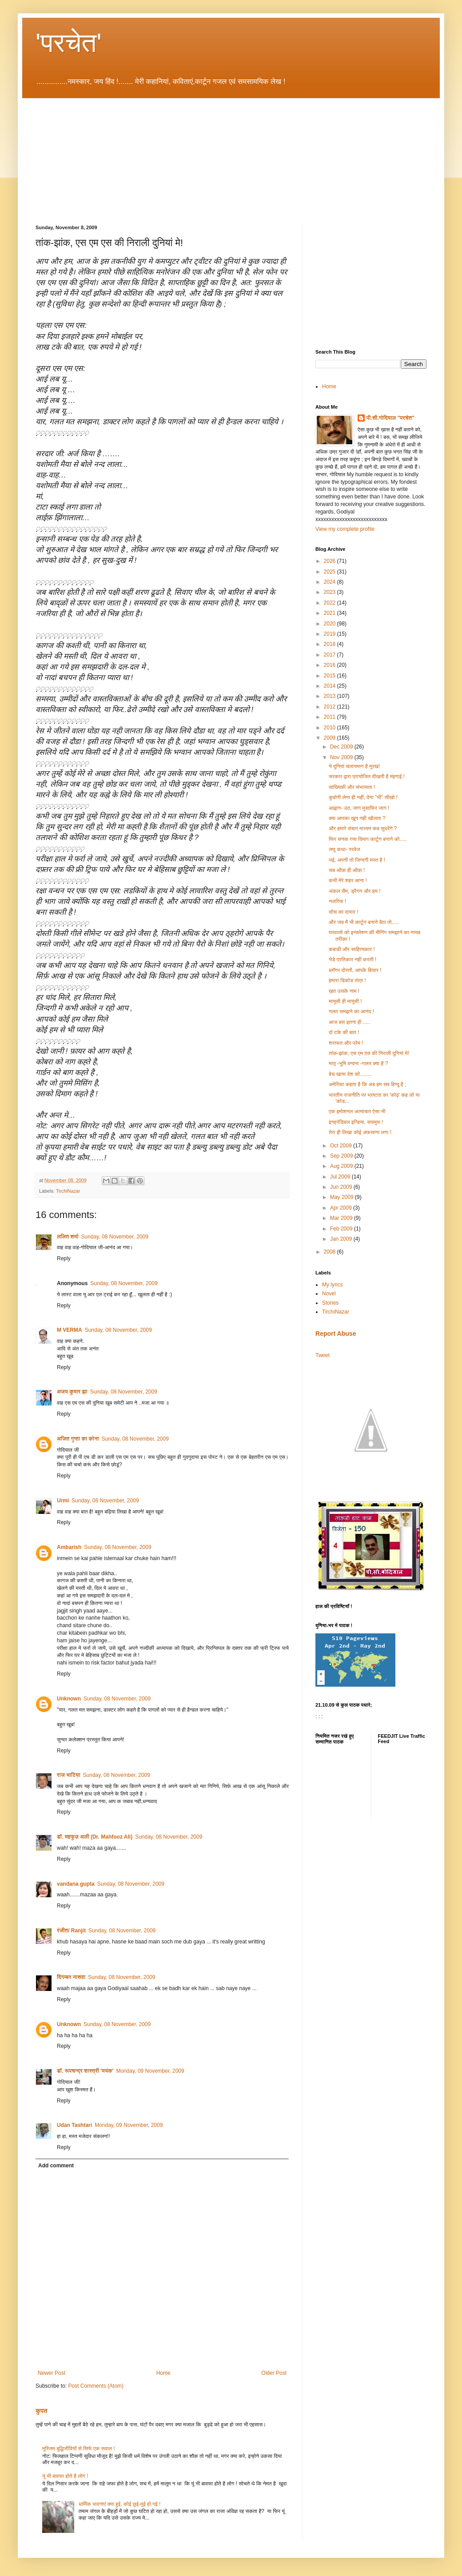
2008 (330, 1252)
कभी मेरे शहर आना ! (348, 880)
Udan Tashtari (74, 2125)
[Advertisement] (91, 153)
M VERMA (69, 1330)
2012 (330, 707)
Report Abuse (335, 1333)
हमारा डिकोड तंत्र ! (347, 980)
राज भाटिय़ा (68, 1775)
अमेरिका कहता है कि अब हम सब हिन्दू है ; (367, 1084)
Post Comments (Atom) (95, 2386)
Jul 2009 (341, 1177)
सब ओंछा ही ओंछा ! (347, 870)
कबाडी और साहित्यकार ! (352, 949)
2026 (330, 561)
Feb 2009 (342, 1229)
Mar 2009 (342, 1218)
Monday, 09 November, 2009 (150, 2071)
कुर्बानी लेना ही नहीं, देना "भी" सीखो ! (363, 797)
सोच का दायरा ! (343, 912)
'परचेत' (69, 43)
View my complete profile (344, 529)
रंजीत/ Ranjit (71, 1930)
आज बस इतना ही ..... (349, 1022)
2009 (330, 738)
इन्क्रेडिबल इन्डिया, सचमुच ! (356, 1122)
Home (163, 2373)
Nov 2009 (342, 757)
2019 (330, 634)
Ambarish (69, 1547)
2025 (330, 572)
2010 (330, 728)
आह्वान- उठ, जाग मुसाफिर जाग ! (359, 808)
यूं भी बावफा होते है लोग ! (65, 2476)
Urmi (63, 1500)
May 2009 (342, 1197)
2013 (330, 696)
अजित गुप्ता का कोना (78, 1439)
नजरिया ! (337, 901)
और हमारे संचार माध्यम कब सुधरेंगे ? (363, 828)
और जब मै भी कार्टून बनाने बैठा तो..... (364, 922)
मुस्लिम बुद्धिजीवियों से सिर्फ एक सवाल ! (78, 2448)
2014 (330, 686)
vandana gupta (76, 1884)
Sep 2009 (342, 1156)
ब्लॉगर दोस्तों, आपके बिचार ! (355, 970)
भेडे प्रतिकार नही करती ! (352, 959)
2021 (330, 613)
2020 (330, 624)
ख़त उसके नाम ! (344, 991)
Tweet (322, 1355)
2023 (330, 592)
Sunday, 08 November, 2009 (114, 1237)
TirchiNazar (68, 1191)
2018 (330, 644)
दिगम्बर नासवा (71, 1977)
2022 (330, 603)
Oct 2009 (341, 1146)
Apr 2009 (341, 1208)
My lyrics (332, 1285)
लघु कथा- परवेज (344, 849)
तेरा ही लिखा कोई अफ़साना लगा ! (360, 1132)
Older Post (274, 2373)
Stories (330, 1303)
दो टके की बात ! (344, 1032)
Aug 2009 (342, 1166)
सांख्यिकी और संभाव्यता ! (352, 787)
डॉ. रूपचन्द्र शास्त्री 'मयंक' (85, 2071)
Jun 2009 (342, 1187)
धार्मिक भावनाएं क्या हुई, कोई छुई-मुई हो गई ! (120, 2504)
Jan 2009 (342, 1239)
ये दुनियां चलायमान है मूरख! (354, 766)
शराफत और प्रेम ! (346, 1043)
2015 (330, 676)
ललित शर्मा (68, 1237)
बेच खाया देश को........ (350, 1074)
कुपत (42, 2410)
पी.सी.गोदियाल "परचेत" (390, 418)
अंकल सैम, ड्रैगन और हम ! (355, 891)
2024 (330, 582)
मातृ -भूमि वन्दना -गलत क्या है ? (358, 1063)
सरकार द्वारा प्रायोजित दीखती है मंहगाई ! (367, 776)
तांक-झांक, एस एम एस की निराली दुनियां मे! (369, 1053)
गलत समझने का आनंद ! (351, 1011)
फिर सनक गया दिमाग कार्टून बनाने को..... (368, 839)
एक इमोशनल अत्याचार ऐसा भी (357, 1111)
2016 (330, 665)
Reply (64, 1258)
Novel (329, 1293)
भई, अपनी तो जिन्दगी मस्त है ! (357, 860)
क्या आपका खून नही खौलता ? (357, 818)
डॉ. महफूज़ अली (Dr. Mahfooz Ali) (94, 1837)
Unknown (69, 1699)
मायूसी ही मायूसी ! (345, 1001)
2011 (330, 717)
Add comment (56, 2165)
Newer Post (51, 2373)
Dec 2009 (342, 747)
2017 (330, 655)
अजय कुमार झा (72, 1392)
